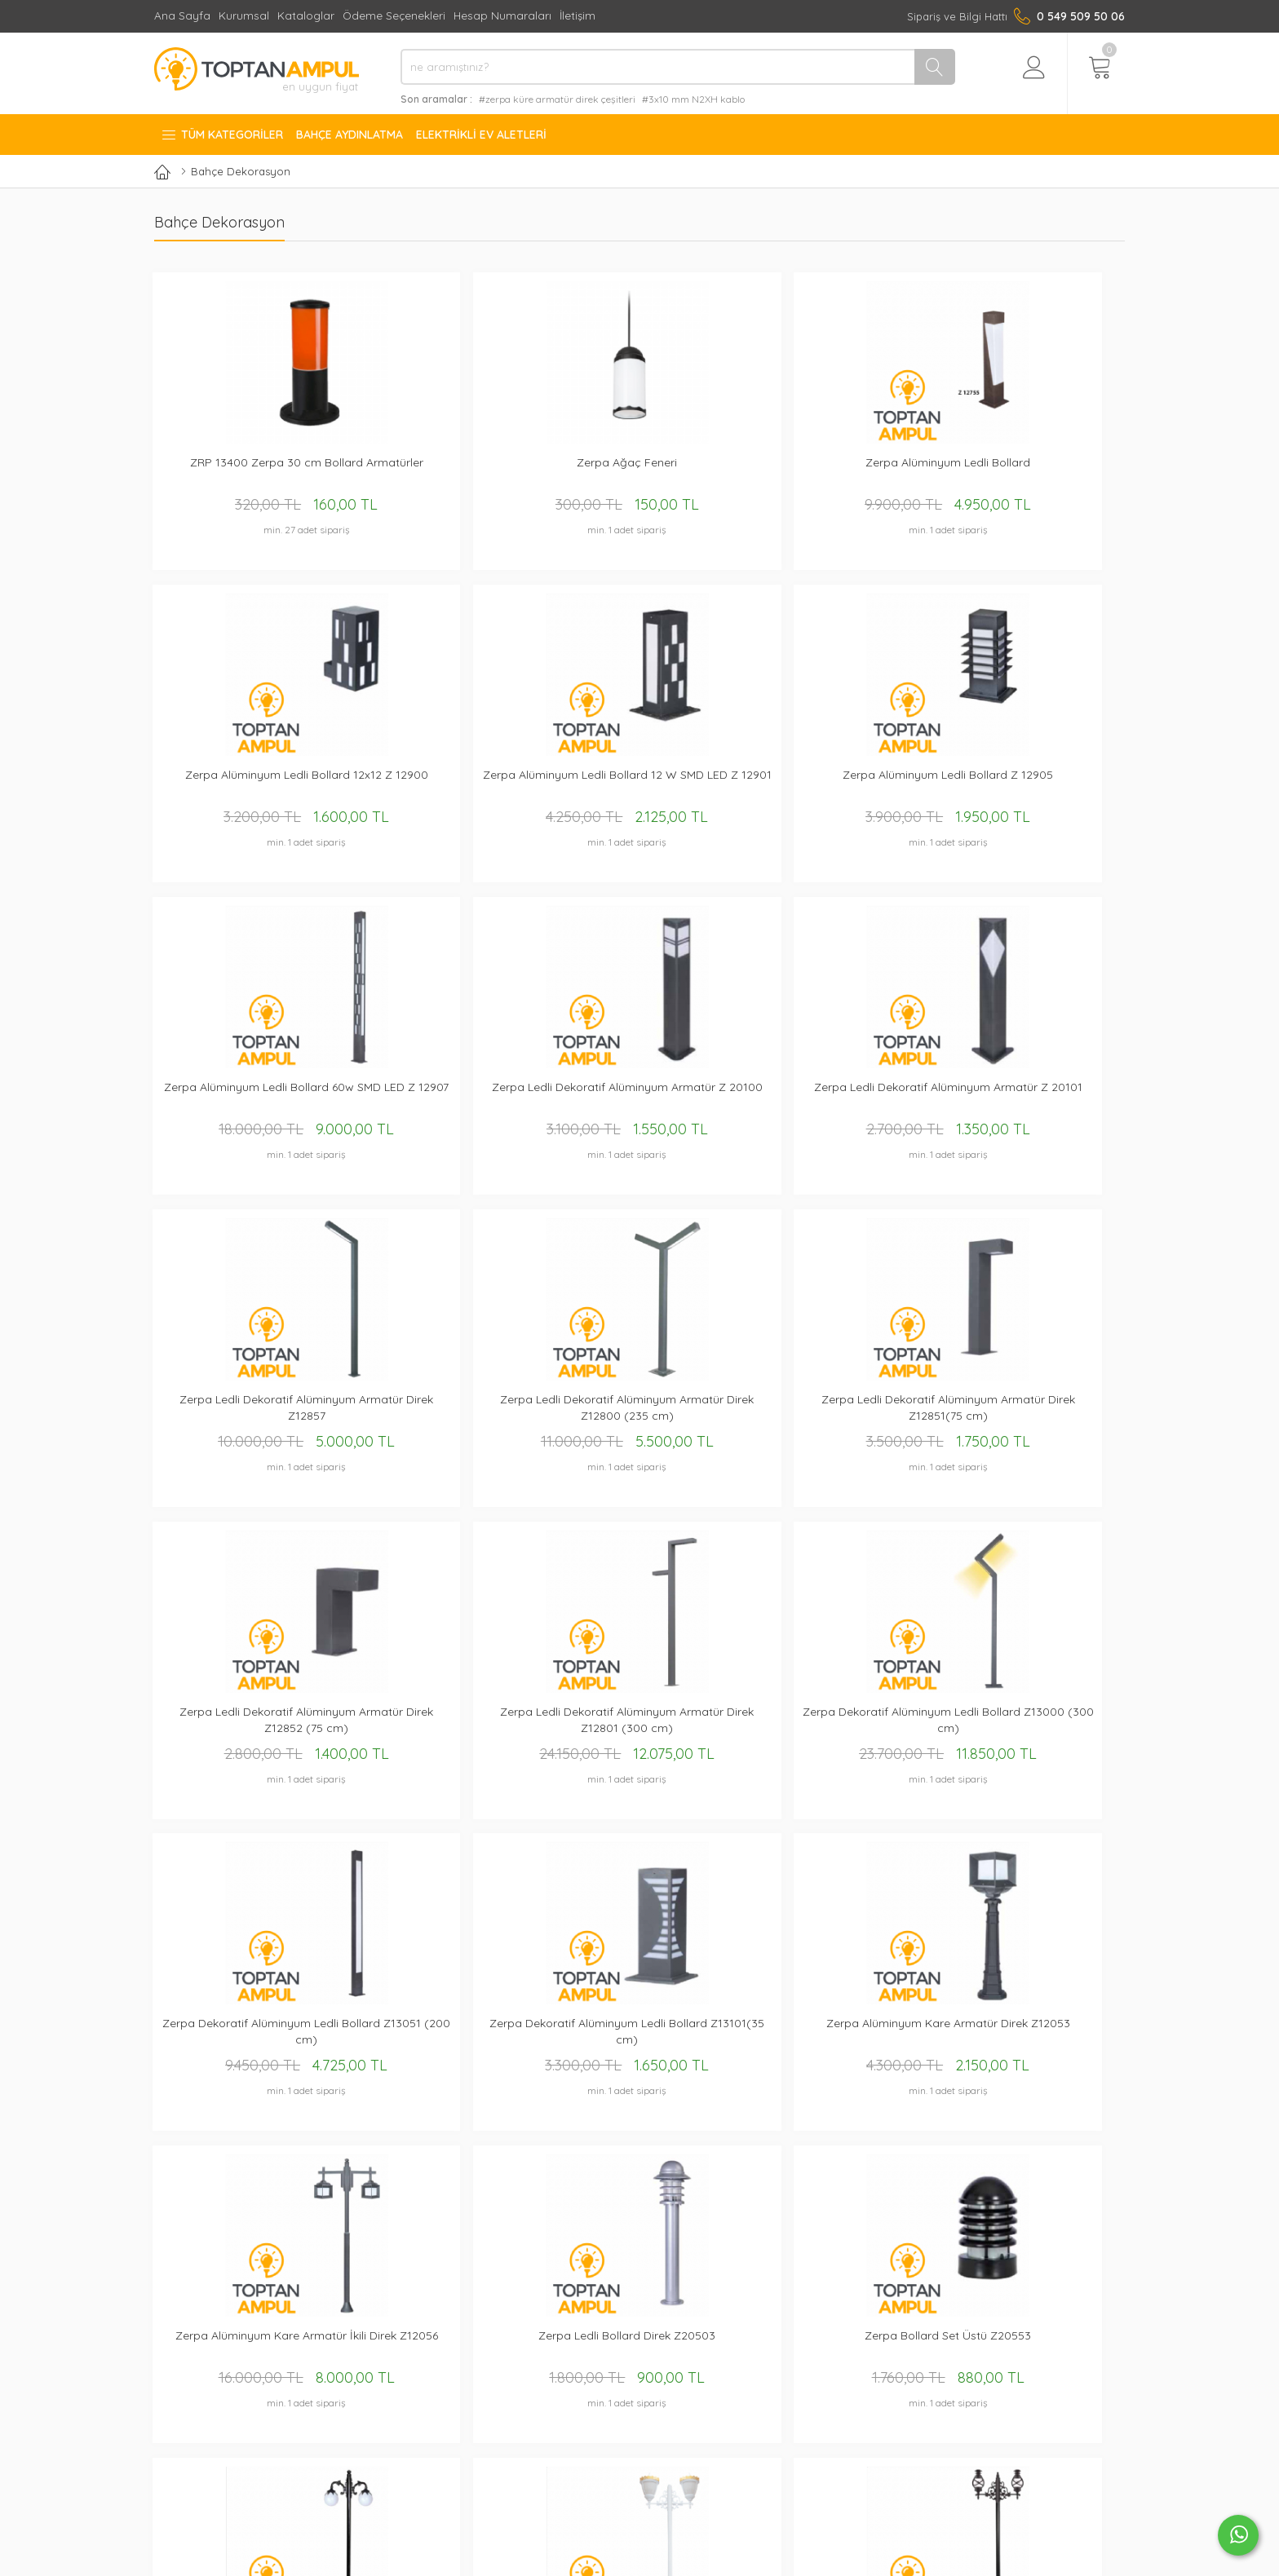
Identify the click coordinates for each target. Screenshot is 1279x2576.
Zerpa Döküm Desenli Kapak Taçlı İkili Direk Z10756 (640, 1727)
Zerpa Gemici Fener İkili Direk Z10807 (837, 1727)
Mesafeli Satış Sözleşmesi (706, 2378)
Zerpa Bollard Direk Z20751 (836, 2033)
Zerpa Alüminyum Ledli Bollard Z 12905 (244, 786)
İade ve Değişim (682, 2399)
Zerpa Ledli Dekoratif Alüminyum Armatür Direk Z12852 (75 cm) (639, 1100)
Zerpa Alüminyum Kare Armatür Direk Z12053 (639, 1413)
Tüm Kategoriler (222, 134)
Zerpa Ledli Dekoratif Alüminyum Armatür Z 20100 (640, 786)
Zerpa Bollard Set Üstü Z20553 (245, 1727)
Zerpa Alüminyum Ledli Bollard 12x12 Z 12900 (837, 472)
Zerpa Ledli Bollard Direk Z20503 (1034, 1413)
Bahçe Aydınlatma (349, 134)
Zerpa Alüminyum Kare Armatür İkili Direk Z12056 (837, 1413)
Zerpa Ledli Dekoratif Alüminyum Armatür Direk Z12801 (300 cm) (836, 1100)
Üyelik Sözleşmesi (686, 2358)
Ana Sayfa (182, 15)
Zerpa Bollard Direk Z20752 (1034, 2033)
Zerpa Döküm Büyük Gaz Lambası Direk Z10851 (442, 2041)
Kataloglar (305, 15)
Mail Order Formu (491, 2399)
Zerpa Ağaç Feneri (442, 464)
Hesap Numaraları (502, 15)
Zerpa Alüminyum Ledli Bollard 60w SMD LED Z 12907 (442, 786)
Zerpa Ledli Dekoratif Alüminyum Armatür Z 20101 (837, 786)
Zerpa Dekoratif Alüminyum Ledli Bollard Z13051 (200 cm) (244, 1413)
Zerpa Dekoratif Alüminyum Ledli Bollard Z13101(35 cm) (442, 1413)
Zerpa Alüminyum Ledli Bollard (639, 464)
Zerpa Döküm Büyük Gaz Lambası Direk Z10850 (245, 2041)
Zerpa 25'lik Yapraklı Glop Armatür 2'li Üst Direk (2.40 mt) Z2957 (442, 1728)
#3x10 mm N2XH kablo (693, 99)
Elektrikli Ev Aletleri (481, 134)
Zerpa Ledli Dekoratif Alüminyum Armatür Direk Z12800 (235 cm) (244, 1100)
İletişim (577, 15)
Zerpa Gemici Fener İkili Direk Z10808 (1035, 1727)
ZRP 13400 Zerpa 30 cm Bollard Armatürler (245, 472)
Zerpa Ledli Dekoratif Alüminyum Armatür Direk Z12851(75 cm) (442, 1100)
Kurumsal (244, 15)
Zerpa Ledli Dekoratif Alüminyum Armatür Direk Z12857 (1034, 786)
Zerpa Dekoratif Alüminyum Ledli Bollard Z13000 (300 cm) (1034, 1100)
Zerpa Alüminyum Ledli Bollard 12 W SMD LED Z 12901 (1034, 472)
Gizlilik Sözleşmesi (686, 2337)
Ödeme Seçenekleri (394, 15)
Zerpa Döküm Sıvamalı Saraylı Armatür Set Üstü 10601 (640, 2041)
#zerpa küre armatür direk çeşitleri (557, 99)
